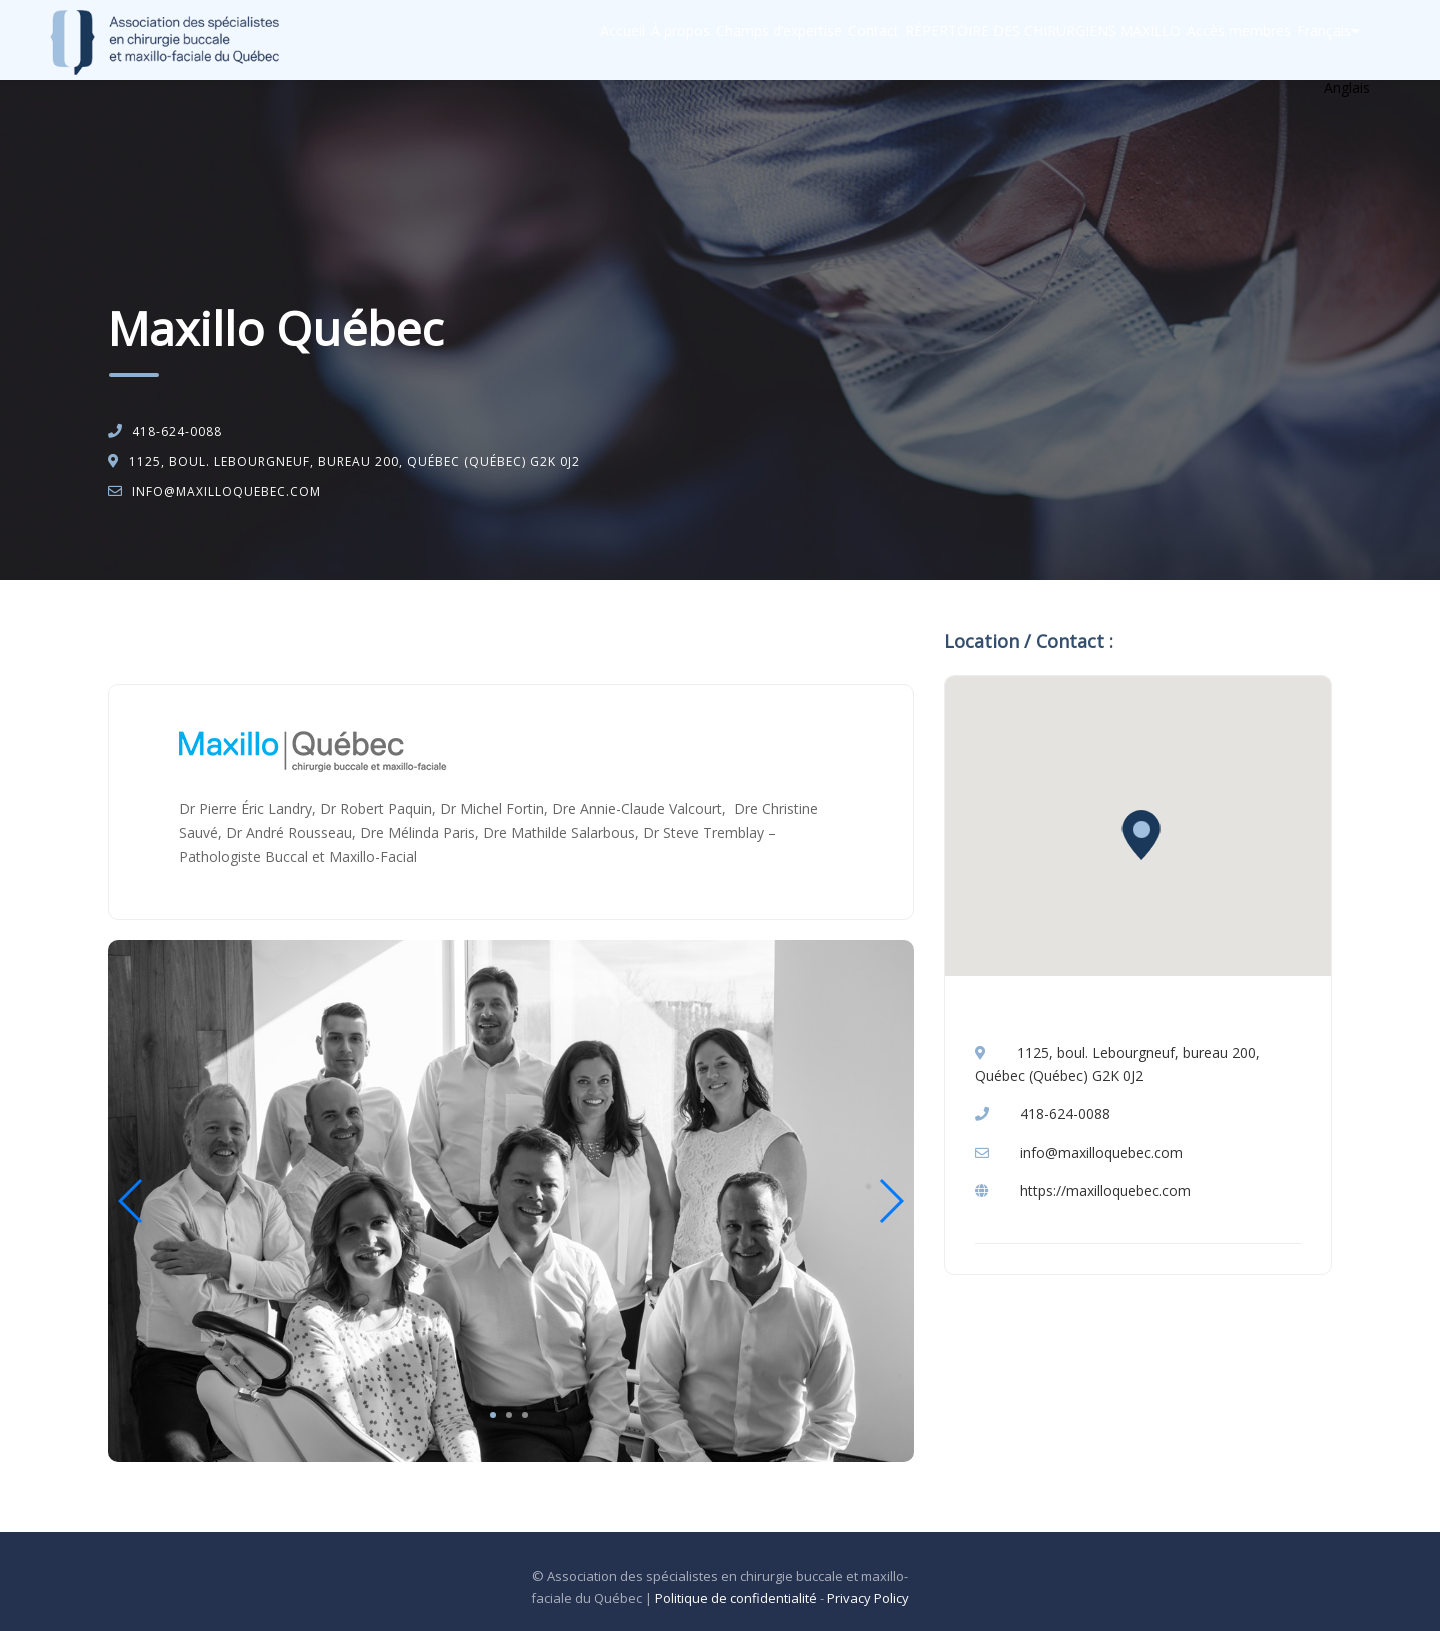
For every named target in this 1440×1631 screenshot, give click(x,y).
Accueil (486, 40)
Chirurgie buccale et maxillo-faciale (305, 631)
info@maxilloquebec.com (226, 491)
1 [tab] (493, 1415)
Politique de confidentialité (736, 1598)
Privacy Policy (868, 1598)
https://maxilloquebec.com (1105, 1190)
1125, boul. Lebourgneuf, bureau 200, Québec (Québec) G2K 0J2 (354, 461)
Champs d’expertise (683, 40)
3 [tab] (525, 1415)
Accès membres (1203, 40)
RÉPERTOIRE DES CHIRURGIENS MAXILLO (987, 40)
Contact (797, 40)
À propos (564, 40)
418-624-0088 (177, 431)
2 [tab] (509, 1415)
